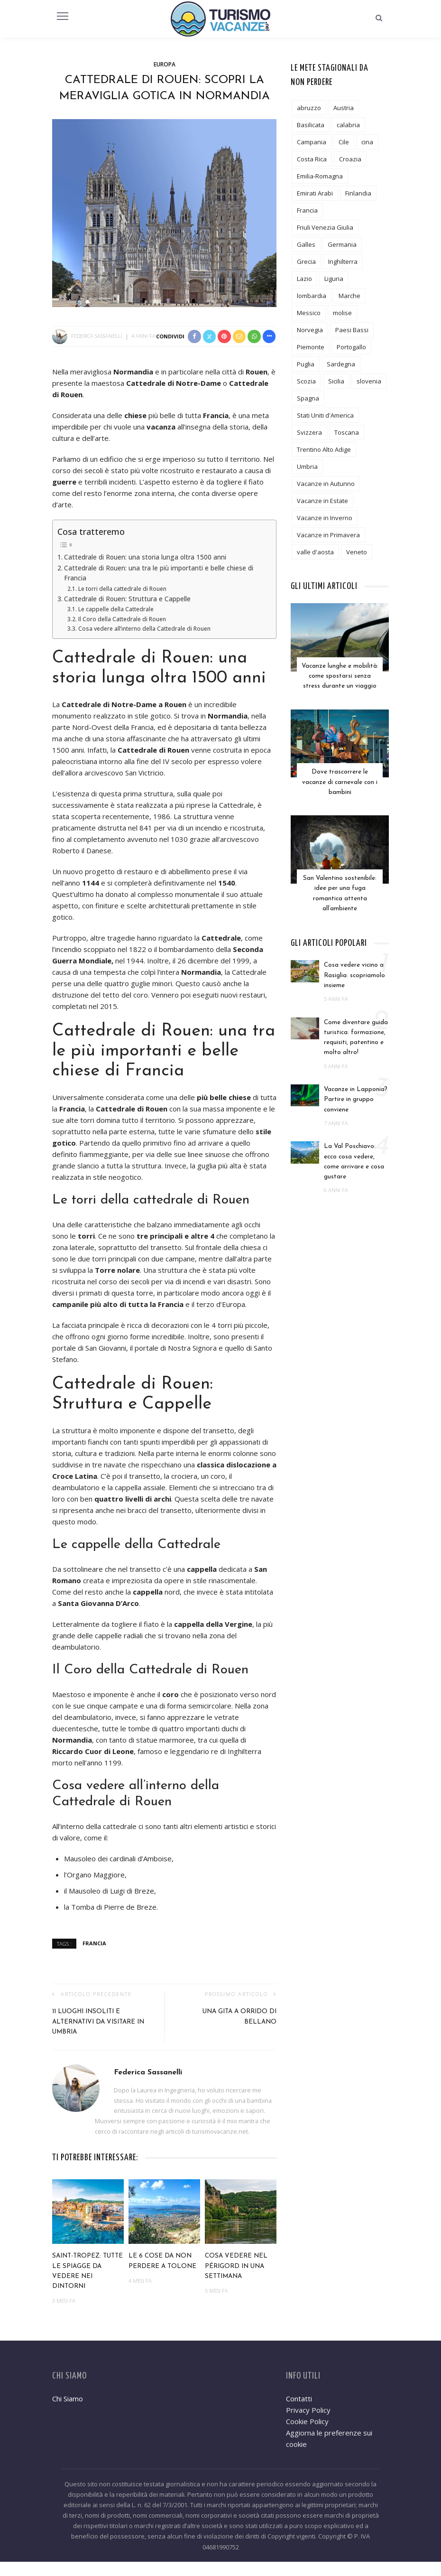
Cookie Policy (307, 2435)
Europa (164, 64)
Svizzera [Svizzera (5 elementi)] (309, 432)
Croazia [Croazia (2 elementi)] (350, 159)
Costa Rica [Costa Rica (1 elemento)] (312, 159)
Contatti (299, 2412)
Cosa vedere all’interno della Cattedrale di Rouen (144, 643)
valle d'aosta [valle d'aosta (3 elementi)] (315, 552)
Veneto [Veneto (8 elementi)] (356, 552)
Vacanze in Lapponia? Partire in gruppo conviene (355, 1093)
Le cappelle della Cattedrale (116, 623)
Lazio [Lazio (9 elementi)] (304, 278)
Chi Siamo (67, 2412)
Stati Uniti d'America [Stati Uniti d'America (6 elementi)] (325, 415)
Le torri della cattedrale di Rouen (122, 603)
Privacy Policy (308, 2424)
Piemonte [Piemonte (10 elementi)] (310, 347)
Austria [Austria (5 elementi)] (343, 107)
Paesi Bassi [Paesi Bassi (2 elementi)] (351, 330)
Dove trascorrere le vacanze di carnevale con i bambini (339, 779)
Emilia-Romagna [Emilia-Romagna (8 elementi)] (320, 176)
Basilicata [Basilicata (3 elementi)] (310, 125)
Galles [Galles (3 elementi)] (306, 244)
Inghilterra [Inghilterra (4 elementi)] (343, 261)
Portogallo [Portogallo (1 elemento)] (351, 347)
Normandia (72, 1754)
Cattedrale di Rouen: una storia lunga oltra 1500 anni (145, 571)
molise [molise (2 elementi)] (342, 312)
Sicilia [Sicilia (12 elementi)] (336, 381)
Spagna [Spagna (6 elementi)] (308, 398)
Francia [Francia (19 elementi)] (307, 210)
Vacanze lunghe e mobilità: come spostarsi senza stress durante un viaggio (340, 675)
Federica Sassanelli (96, 335)
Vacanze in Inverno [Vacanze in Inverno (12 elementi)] (324, 517)
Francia (94, 1957)
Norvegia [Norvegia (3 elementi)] (310, 330)
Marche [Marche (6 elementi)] (349, 295)
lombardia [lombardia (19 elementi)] (311, 295)
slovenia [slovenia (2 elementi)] (369, 381)
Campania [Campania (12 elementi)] (311, 142)
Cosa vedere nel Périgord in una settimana (236, 2280)
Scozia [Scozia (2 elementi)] (306, 381)
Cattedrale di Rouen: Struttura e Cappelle (127, 613)
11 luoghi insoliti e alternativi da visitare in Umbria (98, 2036)
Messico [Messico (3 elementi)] (309, 312)
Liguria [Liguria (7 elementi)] (333, 278)
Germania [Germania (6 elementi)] (342, 244)
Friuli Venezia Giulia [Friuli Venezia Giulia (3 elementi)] (325, 227)
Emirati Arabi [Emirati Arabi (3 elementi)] (315, 193)
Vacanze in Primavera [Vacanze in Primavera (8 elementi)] (328, 535)
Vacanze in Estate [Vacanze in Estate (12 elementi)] (322, 500)
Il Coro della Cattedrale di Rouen (122, 633)
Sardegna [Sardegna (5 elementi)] (341, 364)
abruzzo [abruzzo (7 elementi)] (309, 107)
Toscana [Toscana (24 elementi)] (346, 432)
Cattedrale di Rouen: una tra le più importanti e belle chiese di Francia (158, 587)
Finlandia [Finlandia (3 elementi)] (358, 193)
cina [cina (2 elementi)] (367, 142)
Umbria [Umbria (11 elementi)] (307, 466)
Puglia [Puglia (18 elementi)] (305, 364)
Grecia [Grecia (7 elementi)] (306, 261)
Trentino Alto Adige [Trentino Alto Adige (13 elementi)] (324, 449)
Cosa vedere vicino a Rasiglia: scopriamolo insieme (354, 969)
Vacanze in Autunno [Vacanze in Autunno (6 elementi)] (326, 483)
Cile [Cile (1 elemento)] (344, 142)
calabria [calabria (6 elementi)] (348, 125)
